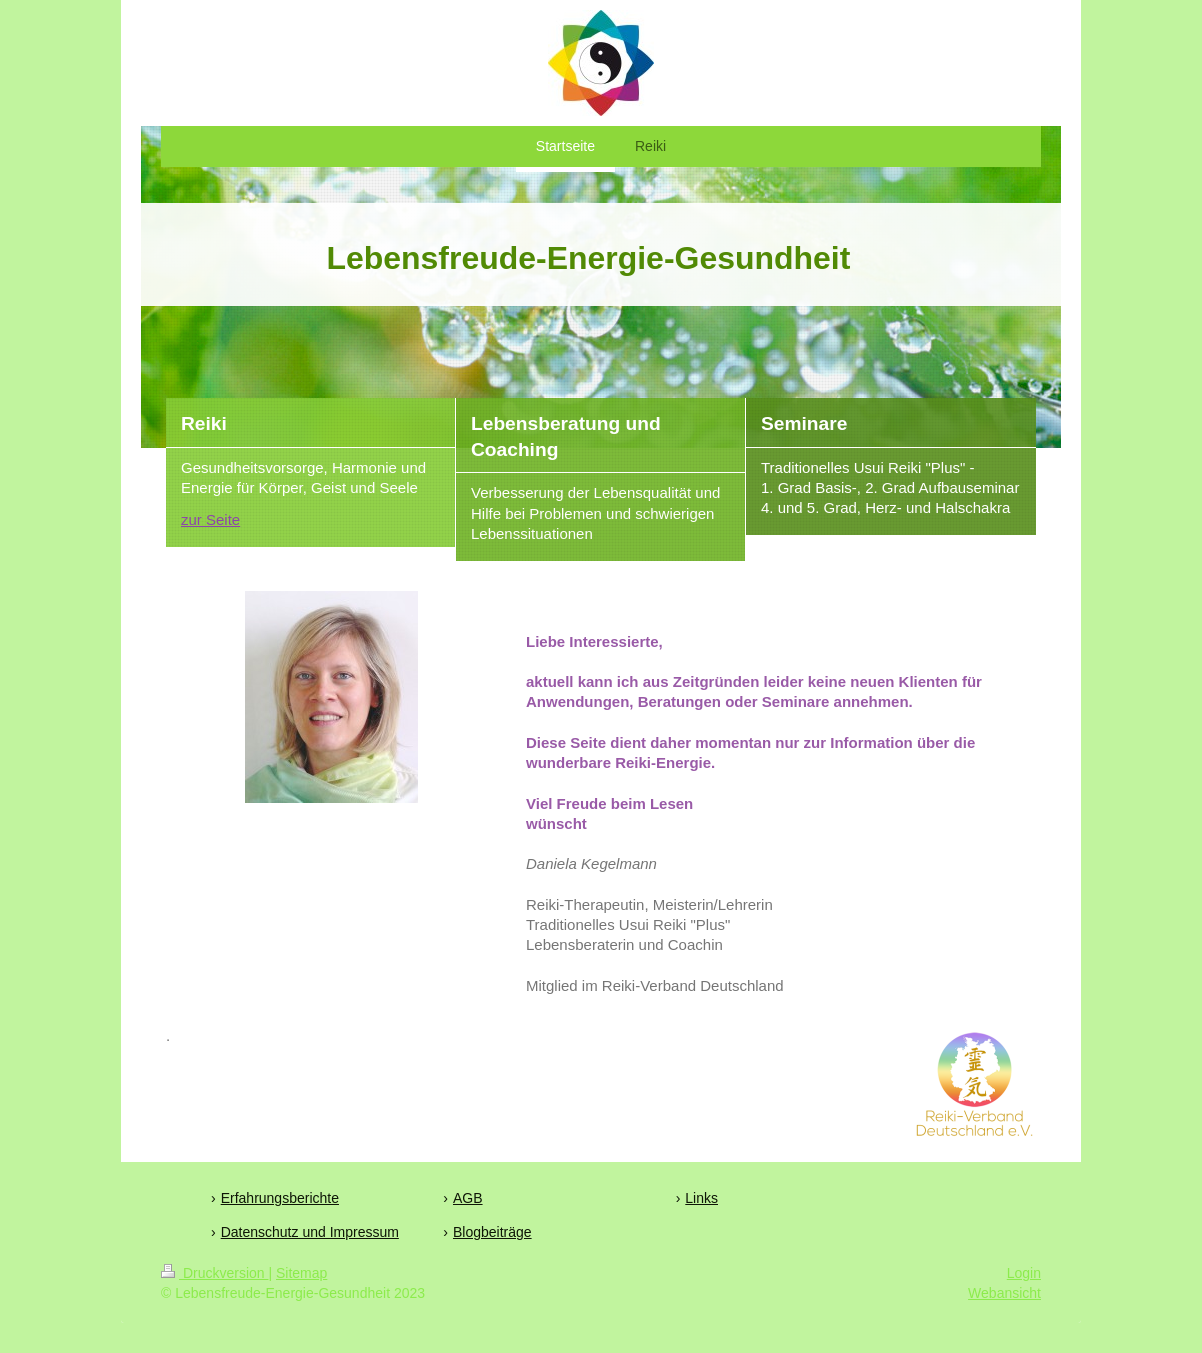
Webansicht (1004, 1293)
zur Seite (210, 519)
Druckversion (214, 1273)
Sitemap (301, 1273)
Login (1024, 1273)
